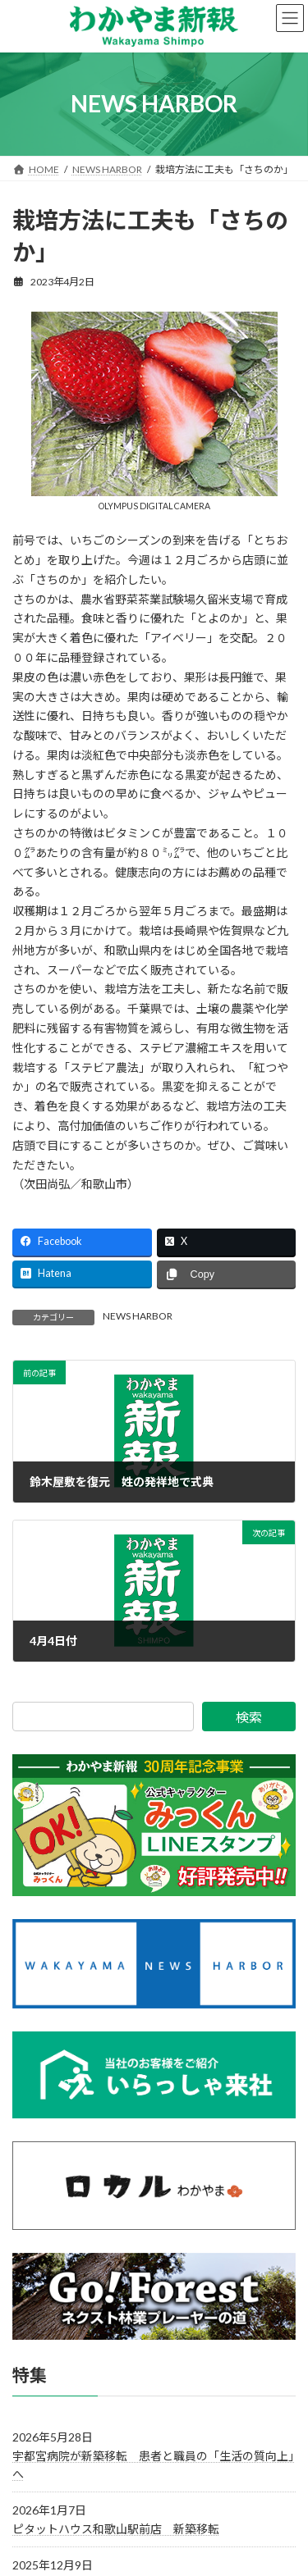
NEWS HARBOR (137, 1316)
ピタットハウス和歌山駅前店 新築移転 (115, 2529)
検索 (249, 1717)
